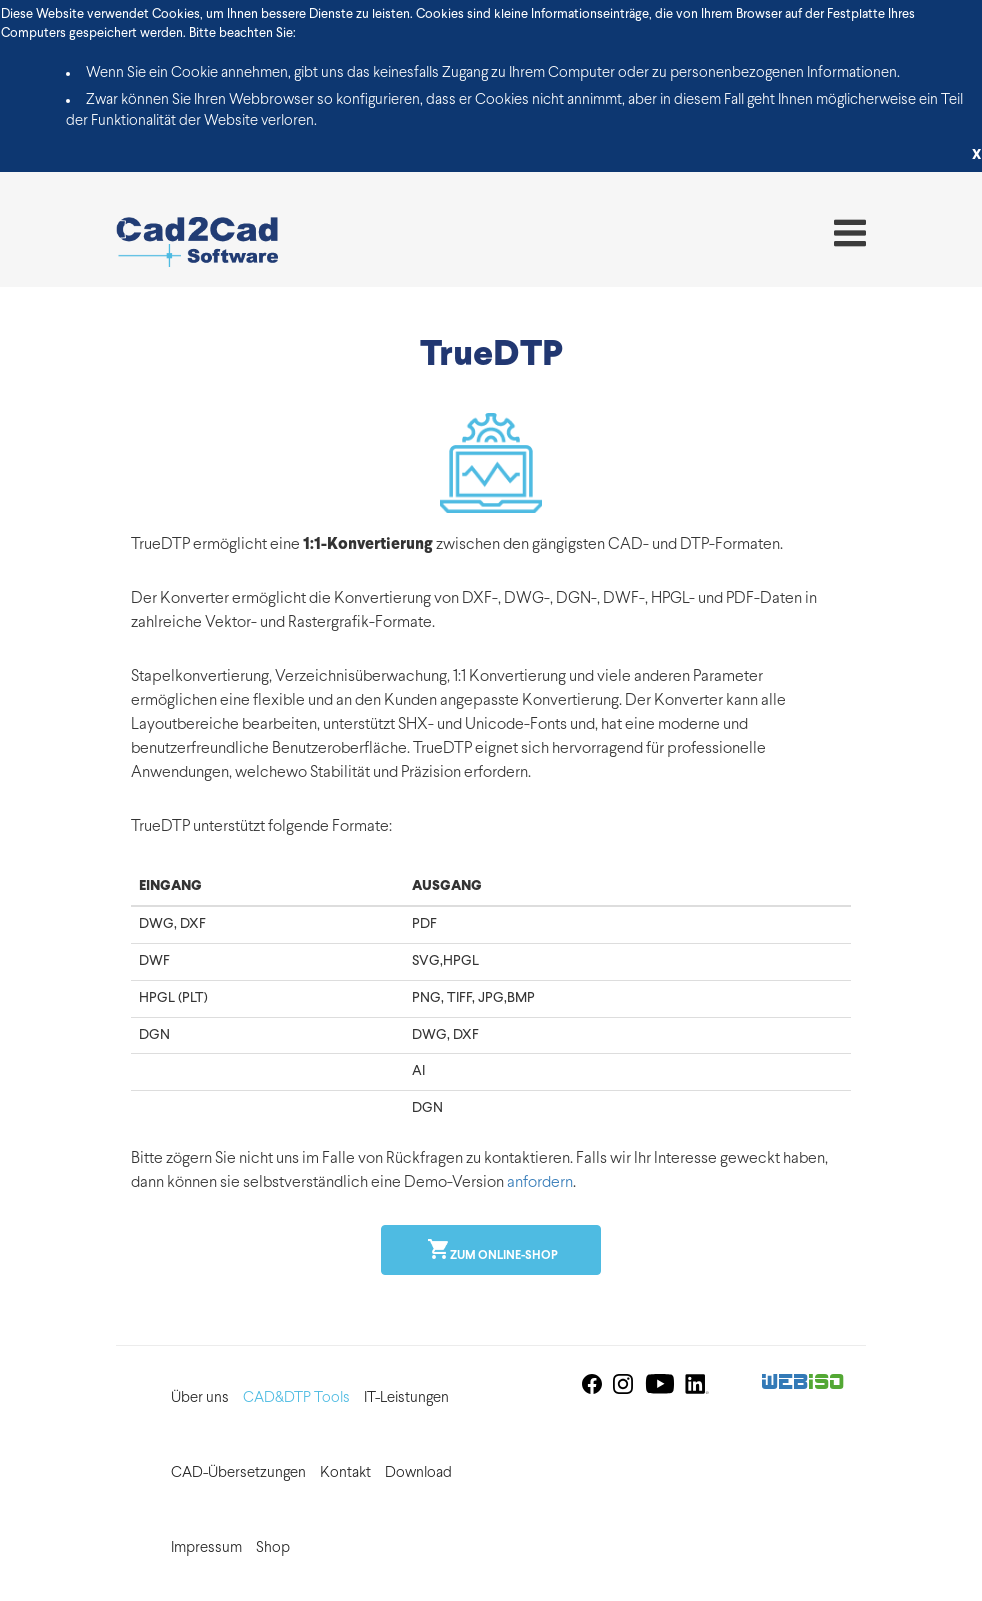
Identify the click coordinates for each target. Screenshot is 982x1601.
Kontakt (345, 1473)
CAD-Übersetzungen (238, 1473)
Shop (273, 1548)
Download (418, 1473)
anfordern (540, 1183)
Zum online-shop (503, 1256)
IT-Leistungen (406, 1398)
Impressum (206, 1548)
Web (803, 1383)
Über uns (200, 1398)
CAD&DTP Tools (296, 1398)
